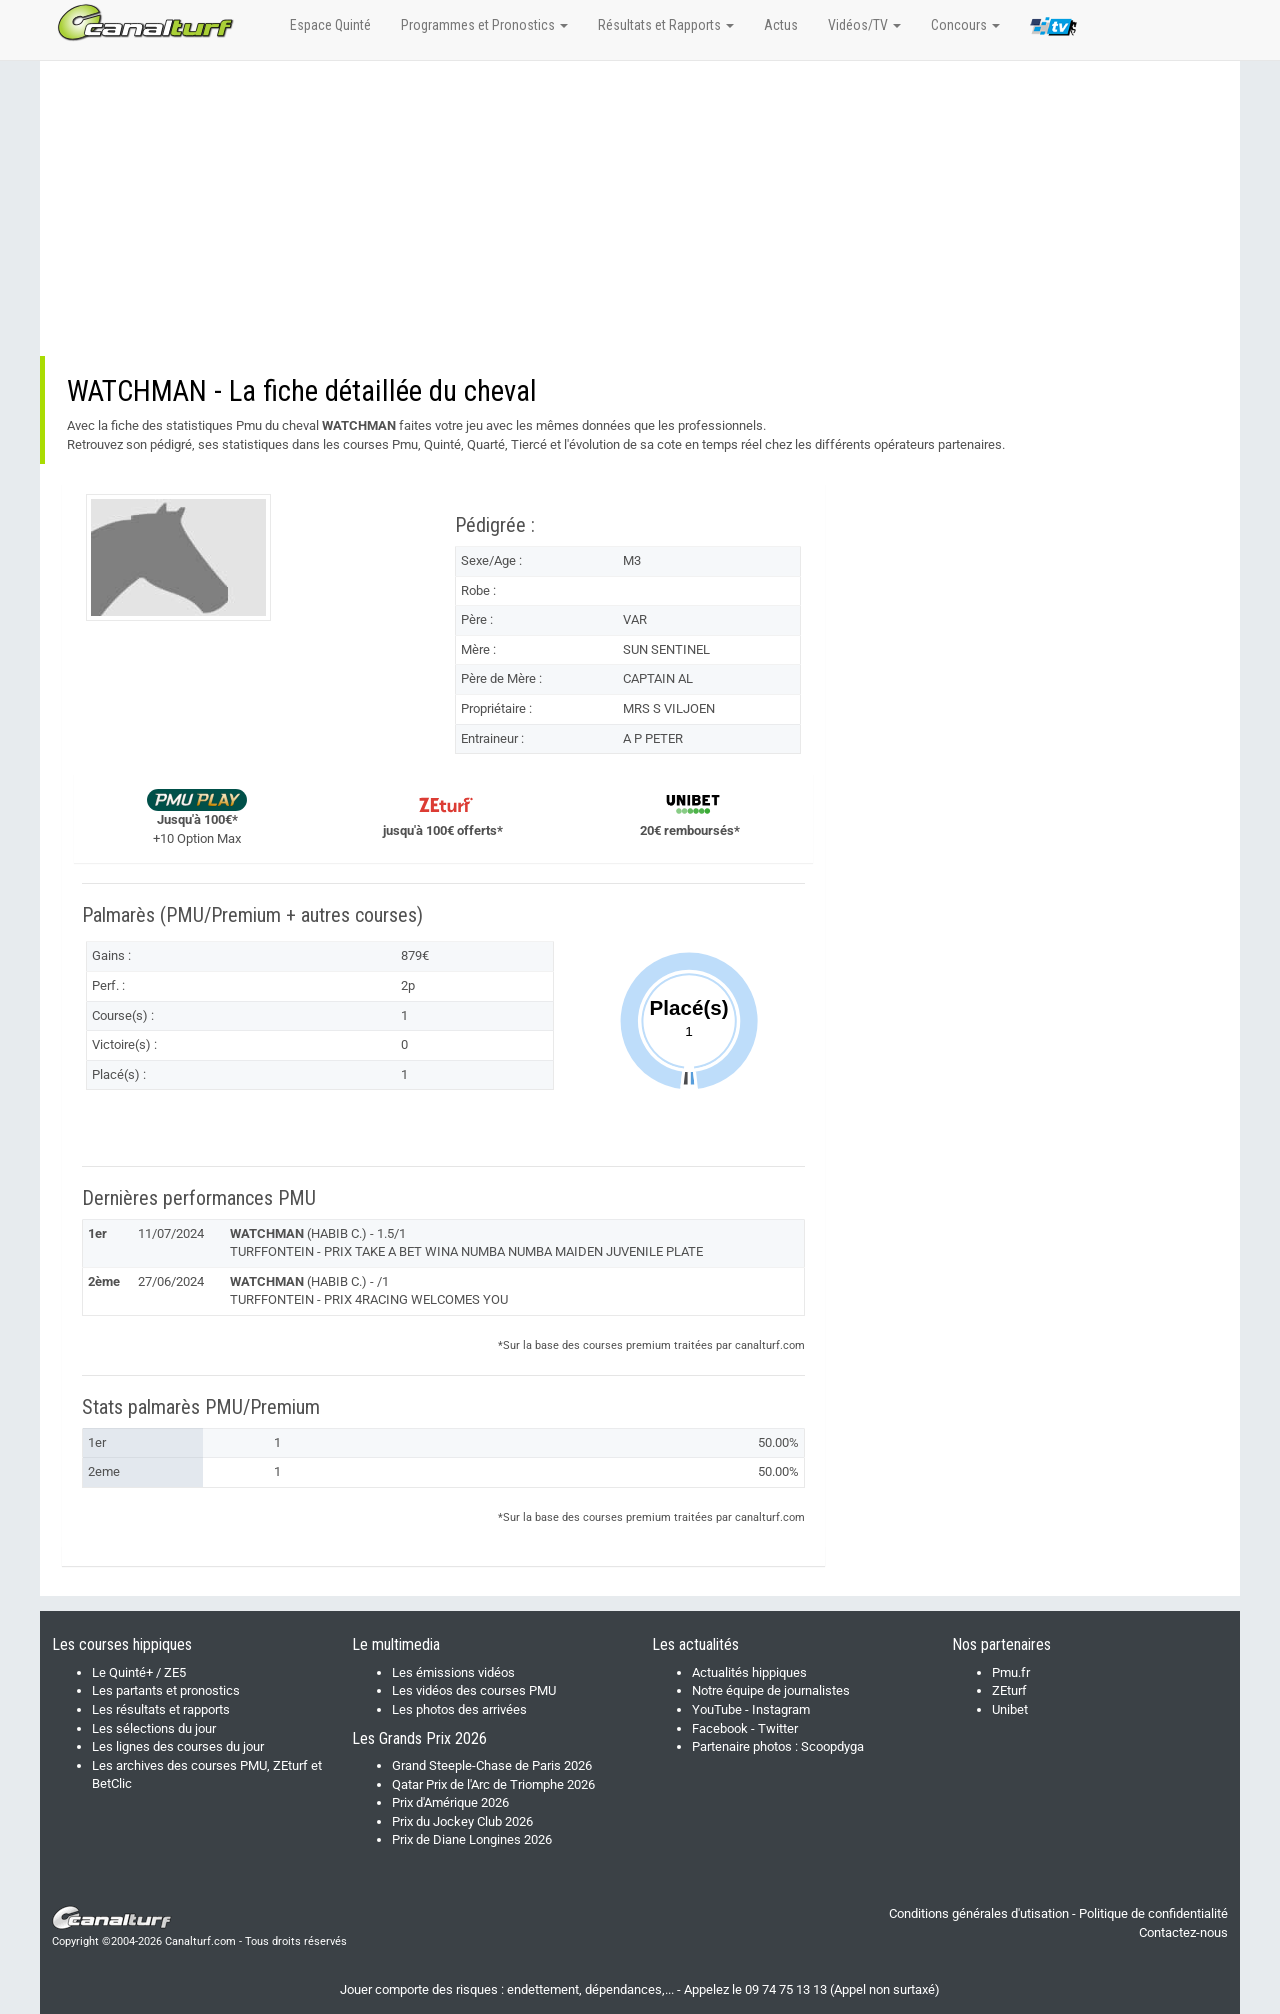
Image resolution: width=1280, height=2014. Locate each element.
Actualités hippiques (749, 1672)
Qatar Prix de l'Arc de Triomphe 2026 (493, 1784)
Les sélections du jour (154, 1728)
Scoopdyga (832, 1746)
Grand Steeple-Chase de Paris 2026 (492, 1765)
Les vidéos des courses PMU (474, 1690)
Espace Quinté (330, 25)
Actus (781, 25)
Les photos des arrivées (459, 1709)
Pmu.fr (1011, 1672)
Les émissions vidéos (453, 1672)
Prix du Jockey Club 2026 (462, 1821)
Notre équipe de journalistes (771, 1690)
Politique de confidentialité (1153, 1913)
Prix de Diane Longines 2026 (472, 1839)
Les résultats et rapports (161, 1709)
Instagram (781, 1709)
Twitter (778, 1728)
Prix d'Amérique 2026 (450, 1802)
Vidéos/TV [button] (864, 25)
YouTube (717, 1709)
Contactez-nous (1183, 1932)
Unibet (1010, 1709)
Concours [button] (965, 25)
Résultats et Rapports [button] (666, 25)
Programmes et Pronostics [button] (484, 25)
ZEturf (1009, 1690)
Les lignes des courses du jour (178, 1746)
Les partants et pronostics (166, 1690)
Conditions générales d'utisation (979, 1913)
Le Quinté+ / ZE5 (139, 1672)
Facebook (720, 1728)
